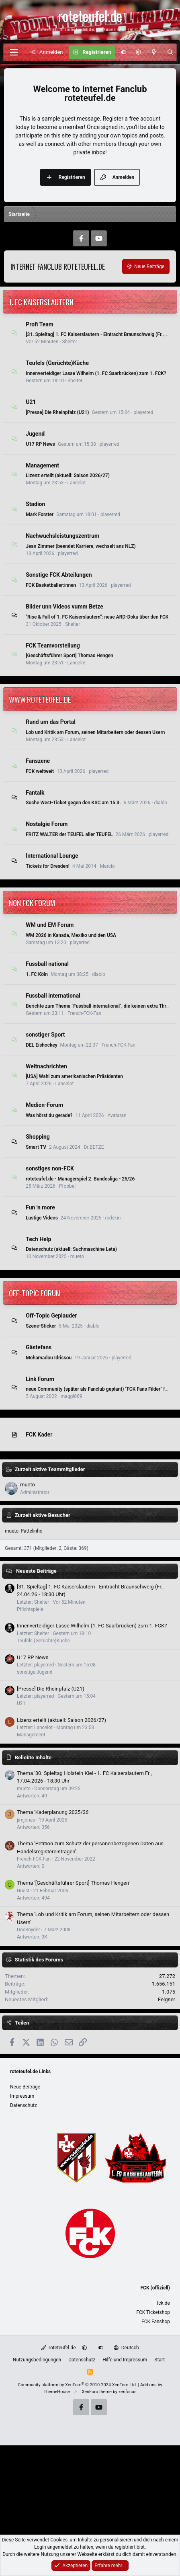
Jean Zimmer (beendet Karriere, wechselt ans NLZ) (81, 546)
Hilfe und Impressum (124, 2360)
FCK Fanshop (155, 2321)
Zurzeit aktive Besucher (42, 1515)
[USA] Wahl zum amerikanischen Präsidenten (74, 1076)
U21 (31, 402)
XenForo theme (97, 2391)
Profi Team (39, 324)
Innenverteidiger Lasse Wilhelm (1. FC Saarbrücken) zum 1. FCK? (96, 373)
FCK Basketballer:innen (51, 585)
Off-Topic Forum (35, 1292)
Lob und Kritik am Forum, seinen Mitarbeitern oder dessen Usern (95, 732)
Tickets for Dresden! (48, 866)
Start (159, 2360)
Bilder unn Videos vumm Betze (64, 606)
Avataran (117, 1115)
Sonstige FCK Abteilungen (59, 575)
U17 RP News (40, 444)
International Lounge (52, 856)
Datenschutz (23, 2105)
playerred (143, 412)
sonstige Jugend (35, 1672)
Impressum (22, 2096)
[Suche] (170, 52)
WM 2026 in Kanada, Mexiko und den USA (71, 935)
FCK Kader (39, 1434)
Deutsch (126, 2348)
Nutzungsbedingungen (37, 2360)
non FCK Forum (32, 902)
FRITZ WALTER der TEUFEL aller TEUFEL (69, 834)
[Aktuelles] (154, 52)
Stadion (35, 504)
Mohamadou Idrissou (49, 1358)
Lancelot (76, 483)
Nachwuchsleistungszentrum (62, 536)
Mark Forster (39, 514)
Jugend (35, 433)
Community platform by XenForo (77, 2384)
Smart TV (36, 1147)
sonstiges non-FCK (50, 1168)
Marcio (107, 866)
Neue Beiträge (25, 2087)
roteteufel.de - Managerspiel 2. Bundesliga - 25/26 (80, 1179)
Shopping (38, 1136)
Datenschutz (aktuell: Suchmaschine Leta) (71, 1249)
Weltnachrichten (46, 1066)
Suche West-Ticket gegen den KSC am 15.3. (73, 802)
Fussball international (53, 995)
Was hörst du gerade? (49, 1115)
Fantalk (35, 792)
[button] (138, 52)
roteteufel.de (58, 2348)
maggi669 (71, 1396)
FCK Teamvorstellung (53, 645)
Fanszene (38, 761)
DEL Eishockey (41, 1045)
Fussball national (47, 964)
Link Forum (40, 1378)
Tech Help (38, 1239)
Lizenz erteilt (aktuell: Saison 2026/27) (68, 475)
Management (42, 465)
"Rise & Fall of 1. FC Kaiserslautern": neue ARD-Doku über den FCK (97, 617)
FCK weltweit (40, 771)
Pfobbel (67, 1186)
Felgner (166, 1999)
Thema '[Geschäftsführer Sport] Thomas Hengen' (73, 1883)
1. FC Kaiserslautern (41, 301)
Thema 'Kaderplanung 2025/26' (53, 1812)
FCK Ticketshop (153, 2312)
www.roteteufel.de (40, 699)
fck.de (163, 2303)
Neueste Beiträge (36, 1571)
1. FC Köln (37, 974)
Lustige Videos (42, 1218)
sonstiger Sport (45, 1034)
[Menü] (13, 52)
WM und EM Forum (50, 925)
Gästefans (38, 1347)
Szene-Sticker (41, 1326)
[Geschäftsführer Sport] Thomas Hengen (69, 655)
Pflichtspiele (30, 1609)
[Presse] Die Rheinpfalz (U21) (57, 412)
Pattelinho (32, 1531)
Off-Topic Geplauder (51, 1315)
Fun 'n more (40, 1207)
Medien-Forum (44, 1105)
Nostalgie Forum (47, 824)
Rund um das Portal (51, 722)
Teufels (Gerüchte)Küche (57, 363)
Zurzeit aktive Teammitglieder (50, 1469)
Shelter (69, 341)
